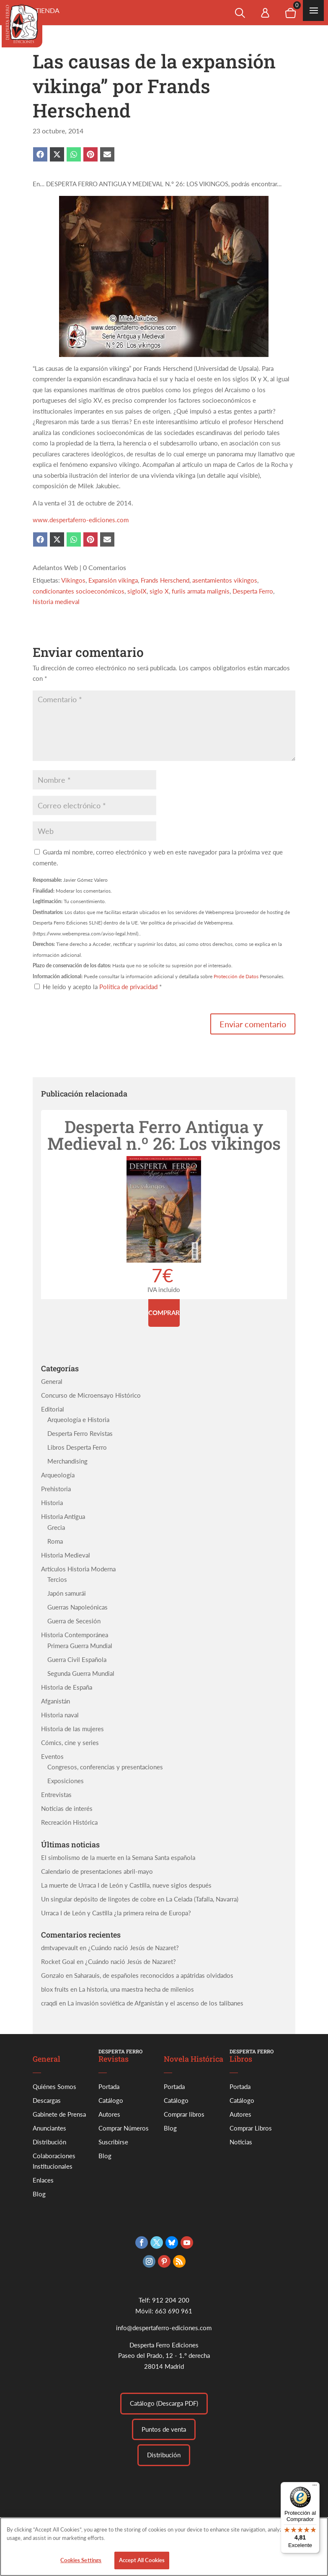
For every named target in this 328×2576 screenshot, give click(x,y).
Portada (108, 2086)
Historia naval (60, 1715)
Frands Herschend (165, 580)
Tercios (57, 1579)
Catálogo (110, 2100)
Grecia (56, 1527)
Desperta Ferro (252, 591)
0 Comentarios (104, 567)
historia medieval (56, 601)
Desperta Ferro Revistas (80, 1433)
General (51, 1381)
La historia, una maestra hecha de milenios (136, 1989)
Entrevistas (56, 1794)
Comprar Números (123, 2128)
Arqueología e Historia (78, 1419)
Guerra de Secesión (74, 1621)
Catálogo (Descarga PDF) (164, 2403)
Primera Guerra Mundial (79, 1645)
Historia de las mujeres (72, 1728)
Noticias (241, 2142)
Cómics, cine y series (70, 1742)
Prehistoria (56, 1488)
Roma (55, 1541)
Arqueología (58, 1475)
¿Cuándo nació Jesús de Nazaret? (133, 1947)
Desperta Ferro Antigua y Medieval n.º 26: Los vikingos (164, 1134)
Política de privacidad (129, 986)
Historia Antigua (63, 1516)
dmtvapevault (59, 1947)
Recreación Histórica (69, 1822)
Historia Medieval (65, 1555)
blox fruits (55, 1989)
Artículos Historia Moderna (78, 1569)
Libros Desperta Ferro (77, 1447)
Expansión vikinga (113, 580)
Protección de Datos (236, 976)
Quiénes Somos (54, 2086)
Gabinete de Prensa (59, 2114)
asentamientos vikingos (224, 580)
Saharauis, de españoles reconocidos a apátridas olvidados (153, 1975)
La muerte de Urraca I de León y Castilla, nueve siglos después (126, 1885)
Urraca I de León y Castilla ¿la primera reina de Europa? (116, 1913)
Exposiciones (65, 1780)
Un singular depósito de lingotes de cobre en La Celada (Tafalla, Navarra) (139, 1899)
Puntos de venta (164, 2429)
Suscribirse (113, 2142)
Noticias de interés (67, 1808)
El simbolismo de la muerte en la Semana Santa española (118, 1857)
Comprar (164, 1312)
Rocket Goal (58, 1961)
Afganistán (55, 1701)
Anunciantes (49, 2128)
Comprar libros (184, 2114)
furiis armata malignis (201, 591)
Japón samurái (66, 1593)
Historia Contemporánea (74, 1634)
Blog (39, 2194)
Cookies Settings (80, 2560)
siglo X (159, 591)
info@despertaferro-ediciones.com (164, 2327)
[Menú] (315, 2487)
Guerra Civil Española (76, 1659)
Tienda (47, 10)
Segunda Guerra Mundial (80, 1673)
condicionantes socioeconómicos (78, 591)
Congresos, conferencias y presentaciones (105, 1767)
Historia (52, 1502)
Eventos (52, 1756)
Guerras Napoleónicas (77, 1607)
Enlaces (43, 2180)
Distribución (49, 2142)
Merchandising (67, 1461)
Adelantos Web (55, 567)
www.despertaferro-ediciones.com (81, 520)
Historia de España (66, 1687)
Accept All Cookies (142, 2560)
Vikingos (73, 580)
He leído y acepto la (98, 986)
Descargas (47, 2100)
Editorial (52, 1409)
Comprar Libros (251, 2128)
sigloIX (137, 591)
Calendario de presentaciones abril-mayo (97, 1871)
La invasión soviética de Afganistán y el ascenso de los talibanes (155, 2003)
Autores (109, 2114)
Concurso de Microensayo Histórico (91, 1395)
